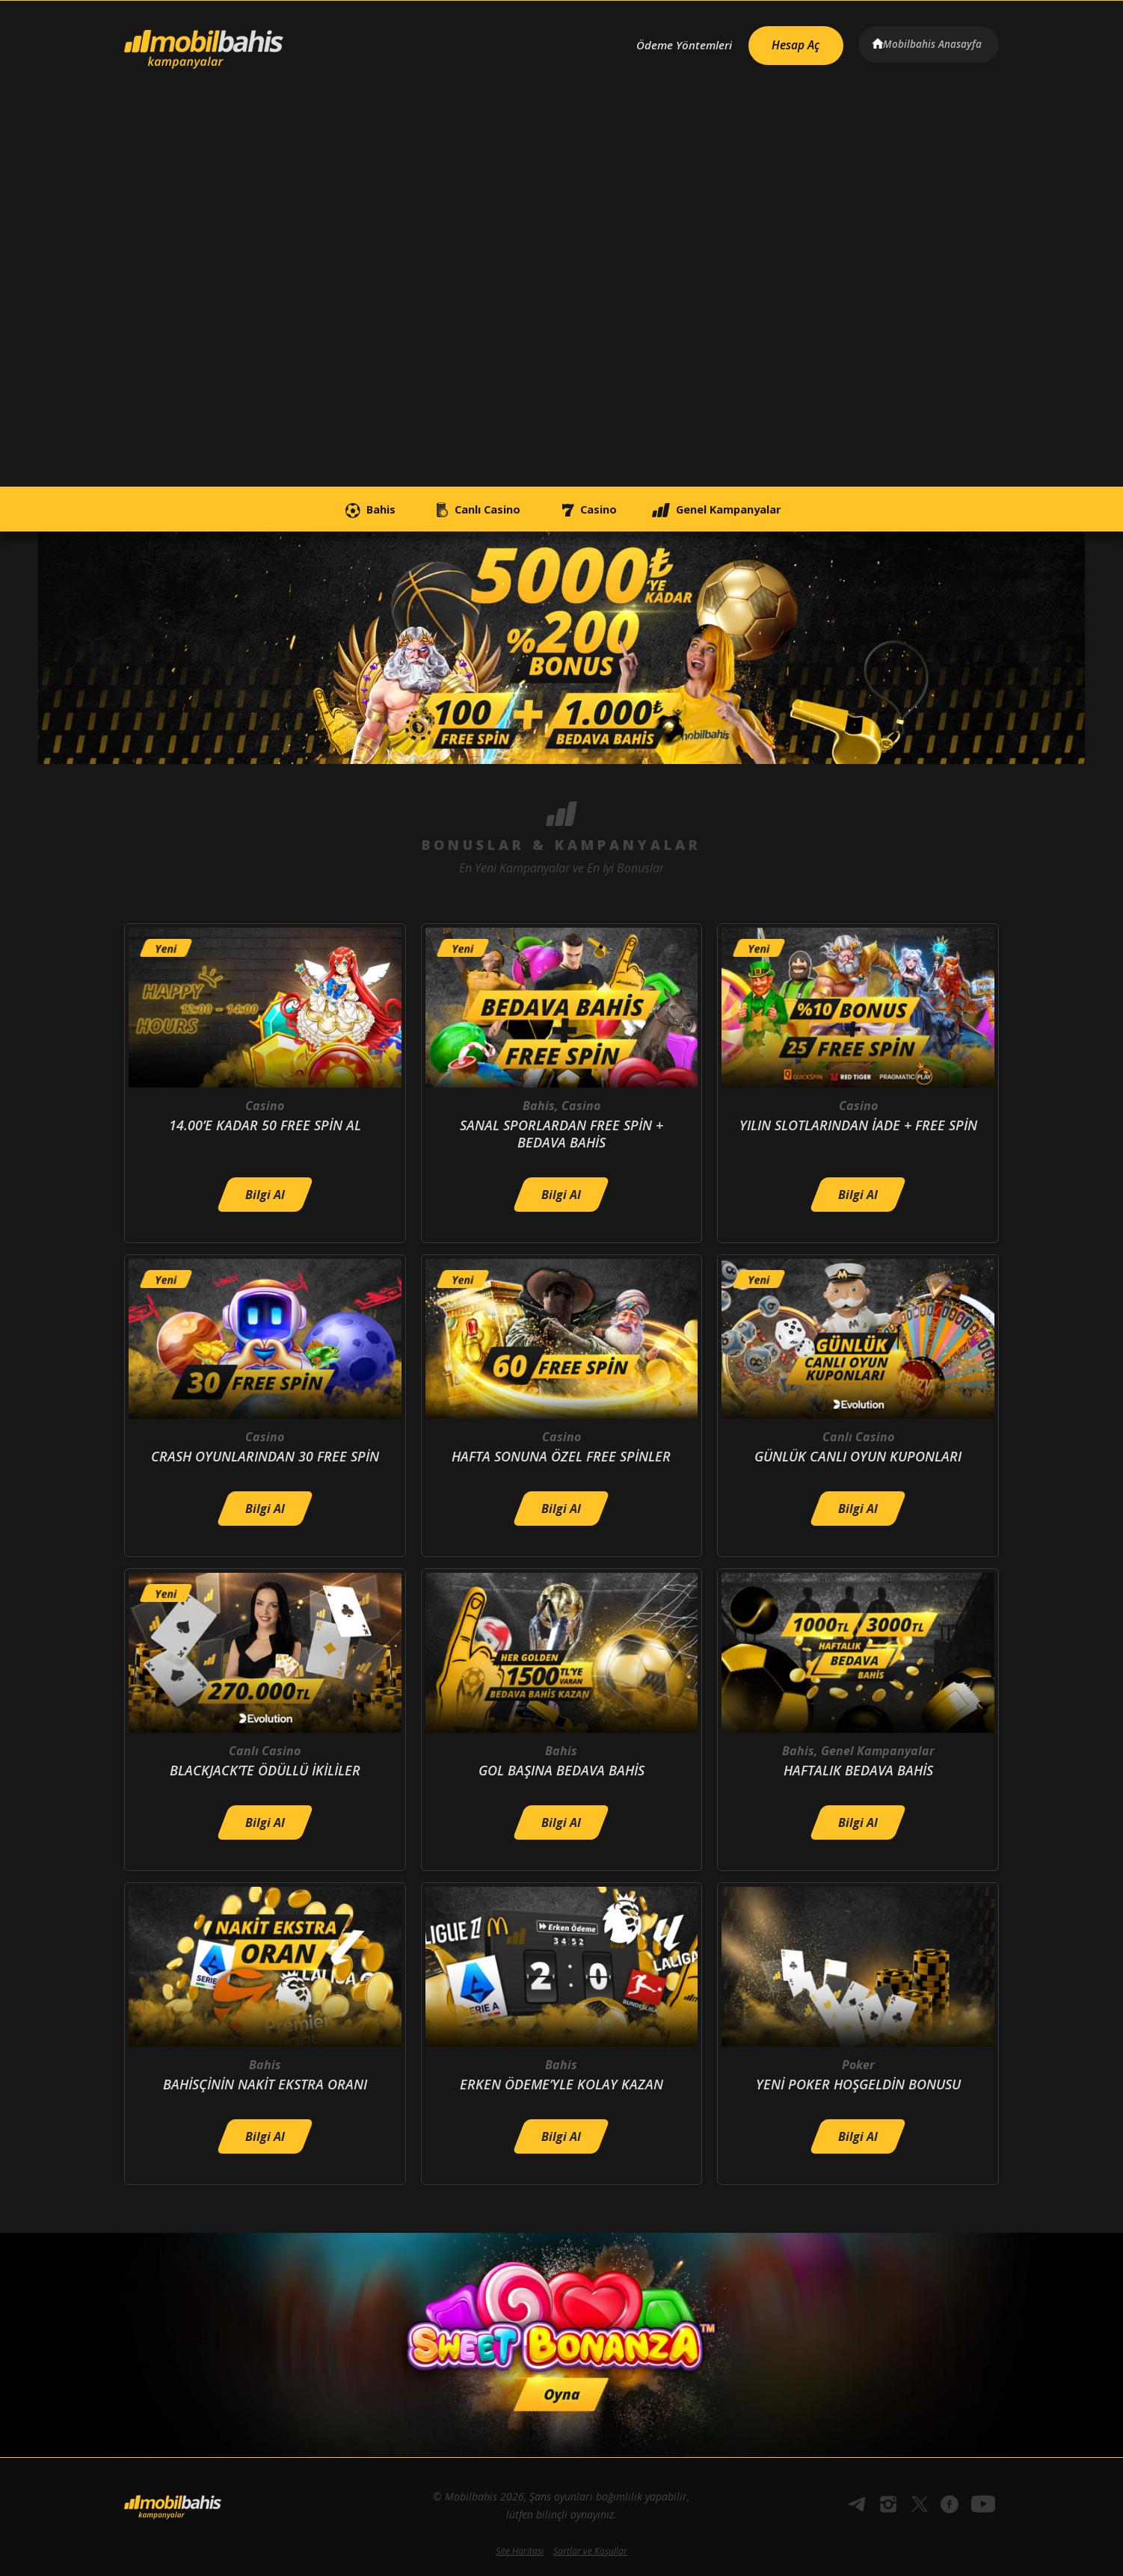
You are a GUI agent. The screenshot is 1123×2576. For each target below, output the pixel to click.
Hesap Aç (786, 42)
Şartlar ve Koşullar (590, 2551)
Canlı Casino (462, 509)
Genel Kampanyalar (745, 509)
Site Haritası (520, 2551)
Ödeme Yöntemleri (669, 42)
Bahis (335, 509)
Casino (592, 509)
